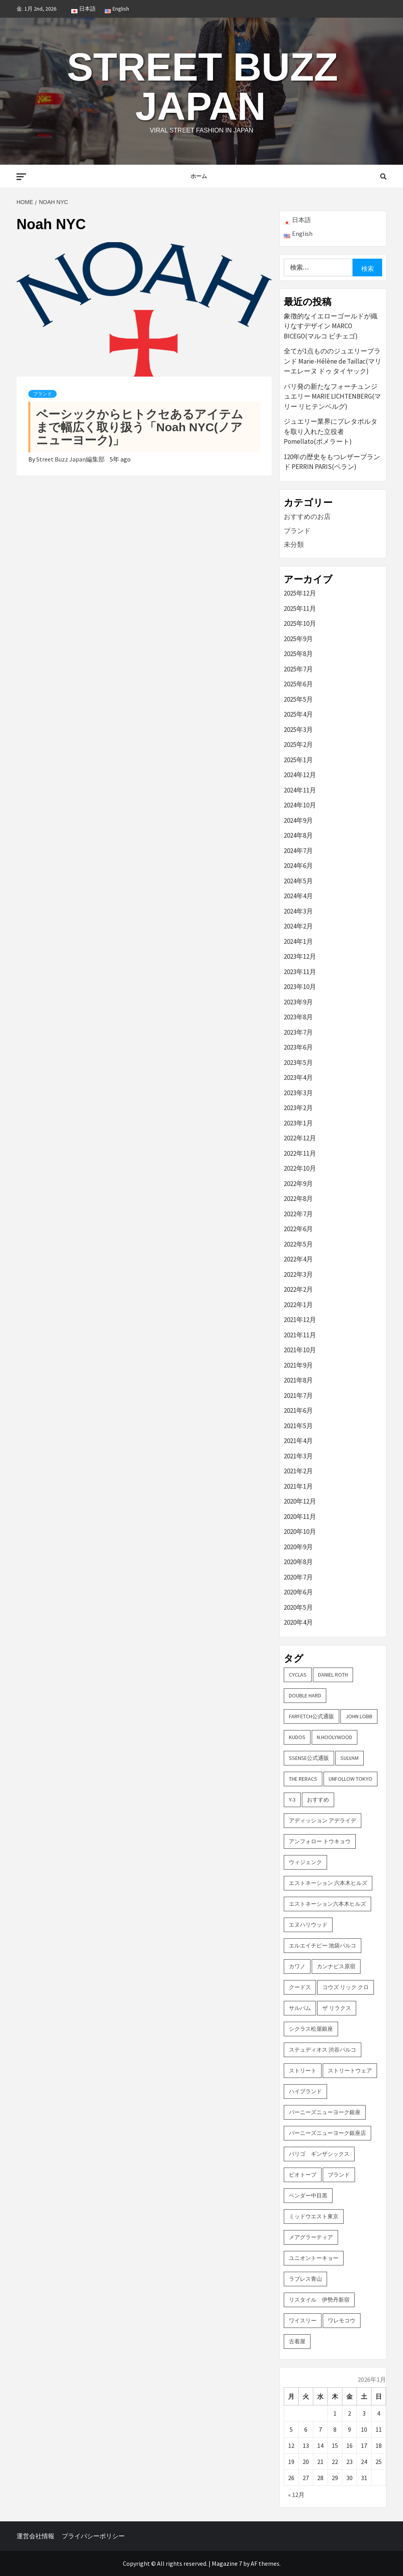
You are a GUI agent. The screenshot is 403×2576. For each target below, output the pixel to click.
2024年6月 (298, 865)
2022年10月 (300, 1168)
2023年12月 (300, 956)
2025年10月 (300, 623)
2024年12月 (300, 774)
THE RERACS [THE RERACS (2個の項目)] (303, 1778)
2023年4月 (298, 1077)
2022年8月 (298, 1198)
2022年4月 (298, 1259)
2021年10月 (300, 1350)
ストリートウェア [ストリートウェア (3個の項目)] (350, 2070)
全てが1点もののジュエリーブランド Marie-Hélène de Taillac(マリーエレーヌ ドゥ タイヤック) (332, 361)
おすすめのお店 (307, 516)
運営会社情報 (35, 2536)
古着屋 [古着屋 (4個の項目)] (297, 2341)
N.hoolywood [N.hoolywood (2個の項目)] (334, 1737)
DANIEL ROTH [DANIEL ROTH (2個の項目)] (333, 1674)
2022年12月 (300, 1138)
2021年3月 (298, 1456)
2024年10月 (300, 805)
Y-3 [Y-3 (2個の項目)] (292, 1799)
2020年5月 (298, 1607)
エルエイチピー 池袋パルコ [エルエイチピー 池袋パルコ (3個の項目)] (322, 1945)
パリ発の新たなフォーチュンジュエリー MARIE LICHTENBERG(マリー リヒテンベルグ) (332, 396)
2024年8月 (298, 835)
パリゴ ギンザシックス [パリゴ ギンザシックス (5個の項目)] (319, 2153)
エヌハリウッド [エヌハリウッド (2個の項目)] (308, 1924)
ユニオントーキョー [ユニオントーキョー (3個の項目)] (313, 2258)
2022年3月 (298, 1274)
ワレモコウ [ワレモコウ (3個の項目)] (341, 2320)
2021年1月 (298, 1486)
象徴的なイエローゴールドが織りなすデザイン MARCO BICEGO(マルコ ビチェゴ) (330, 326)
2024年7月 (298, 850)
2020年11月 (300, 1516)
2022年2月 (298, 1289)
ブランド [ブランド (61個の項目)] (339, 2174)
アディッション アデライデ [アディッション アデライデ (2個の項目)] (322, 1820)
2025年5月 (298, 699)
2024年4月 (298, 896)
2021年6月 (298, 1410)
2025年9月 (298, 638)
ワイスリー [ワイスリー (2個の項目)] (302, 2320)
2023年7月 (298, 1032)
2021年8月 (298, 1380)
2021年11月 (300, 1335)
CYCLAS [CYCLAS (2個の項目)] (298, 1674)
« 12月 (296, 2495)
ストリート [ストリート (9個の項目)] (302, 2070)
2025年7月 (298, 669)
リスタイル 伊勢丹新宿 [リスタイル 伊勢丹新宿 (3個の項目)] (319, 2299)
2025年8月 (298, 653)
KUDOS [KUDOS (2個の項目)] (297, 1737)
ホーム (198, 176)
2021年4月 (298, 1440)
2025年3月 (298, 729)
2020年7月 (298, 1577)
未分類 (294, 544)
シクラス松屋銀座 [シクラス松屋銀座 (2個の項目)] (311, 2028)
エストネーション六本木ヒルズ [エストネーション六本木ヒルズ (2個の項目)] (327, 1903)
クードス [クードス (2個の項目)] (300, 1987)
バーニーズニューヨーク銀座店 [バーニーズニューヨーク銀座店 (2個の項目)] (327, 2133)
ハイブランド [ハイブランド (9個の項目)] (305, 2091)
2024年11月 (300, 790)
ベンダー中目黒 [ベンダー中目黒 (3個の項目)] (308, 2195)
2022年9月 (298, 1183)
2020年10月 (300, 1531)
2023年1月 (298, 1123)
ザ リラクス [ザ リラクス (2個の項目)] (336, 2008)
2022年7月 (298, 1214)
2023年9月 (298, 1002)
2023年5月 (298, 1062)
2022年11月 (300, 1153)
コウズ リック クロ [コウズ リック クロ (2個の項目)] (345, 1987)
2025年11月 (300, 608)
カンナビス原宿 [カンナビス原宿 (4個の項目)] (336, 1966)
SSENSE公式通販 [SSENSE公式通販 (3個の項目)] (309, 1757)
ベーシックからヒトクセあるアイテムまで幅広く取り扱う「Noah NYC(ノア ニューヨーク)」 (139, 427)
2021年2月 (298, 1471)
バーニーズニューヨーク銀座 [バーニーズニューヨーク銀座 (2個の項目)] (324, 2112)
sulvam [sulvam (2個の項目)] (349, 1757)
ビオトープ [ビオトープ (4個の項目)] (302, 2174)
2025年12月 (300, 593)
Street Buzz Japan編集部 (71, 459)
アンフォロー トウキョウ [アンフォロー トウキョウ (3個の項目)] (320, 1841)
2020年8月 (298, 1561)
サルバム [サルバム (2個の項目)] (300, 2008)
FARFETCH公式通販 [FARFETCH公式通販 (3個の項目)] (311, 1716)
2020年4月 (298, 1622)
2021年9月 (298, 1365)
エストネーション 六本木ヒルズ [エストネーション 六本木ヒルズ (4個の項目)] (328, 1882)
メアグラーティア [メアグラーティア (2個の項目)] (311, 2237)
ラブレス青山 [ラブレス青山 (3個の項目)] (305, 2278)
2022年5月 (298, 1244)
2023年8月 (298, 1017)
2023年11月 (300, 971)
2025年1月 (298, 760)
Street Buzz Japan (202, 86)
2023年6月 (298, 1047)
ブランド (42, 394)
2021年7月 (298, 1395)
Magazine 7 (227, 2563)
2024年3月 (298, 911)
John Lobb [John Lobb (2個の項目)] (359, 1716)
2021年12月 (300, 1319)
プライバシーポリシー (93, 2536)
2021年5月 (298, 1425)
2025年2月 (298, 744)
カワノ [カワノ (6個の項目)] (297, 1966)
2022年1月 (298, 1304)
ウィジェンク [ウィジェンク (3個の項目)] (305, 1862)
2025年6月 (298, 684)
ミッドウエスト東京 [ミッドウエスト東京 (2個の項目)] (313, 2216)
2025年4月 (298, 714)
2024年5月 (298, 881)
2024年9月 (298, 820)
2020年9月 (298, 1547)
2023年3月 (298, 1093)
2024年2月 (298, 926)
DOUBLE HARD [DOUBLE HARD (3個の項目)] (305, 1695)
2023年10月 (300, 986)
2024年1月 (298, 941)
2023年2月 (298, 1107)
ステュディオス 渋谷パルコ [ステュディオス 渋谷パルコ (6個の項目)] (322, 2049)
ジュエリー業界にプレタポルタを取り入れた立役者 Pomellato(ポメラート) (330, 431)
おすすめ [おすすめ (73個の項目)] (318, 1799)
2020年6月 (298, 1592)
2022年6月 (298, 1229)
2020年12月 (300, 1501)
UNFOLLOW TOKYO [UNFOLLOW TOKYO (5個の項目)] (350, 1778)
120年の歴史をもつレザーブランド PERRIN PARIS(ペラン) (332, 461)
